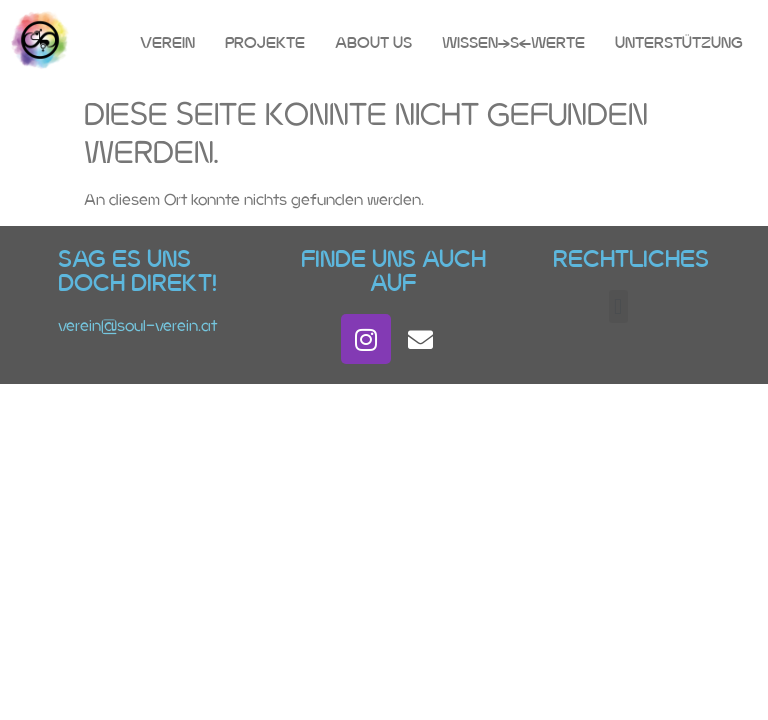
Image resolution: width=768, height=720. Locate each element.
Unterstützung (679, 42)
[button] (618, 306)
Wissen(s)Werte (513, 42)
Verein (167, 42)
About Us (373, 42)
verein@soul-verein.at (137, 325)
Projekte (265, 42)
